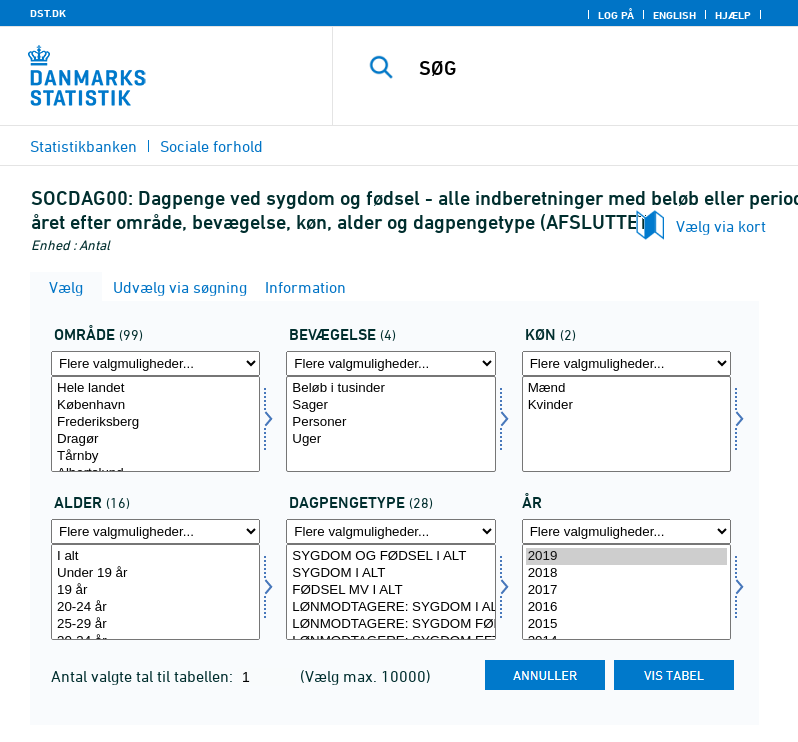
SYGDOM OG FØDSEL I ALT (390, 556)
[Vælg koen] (626, 424)
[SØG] (595, 68)
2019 (626, 556)
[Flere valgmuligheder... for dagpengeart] (390, 531)
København (155, 405)
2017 (626, 590)
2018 (626, 573)
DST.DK (48, 13)
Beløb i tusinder (390, 388)
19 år (155, 590)
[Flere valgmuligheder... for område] (155, 363)
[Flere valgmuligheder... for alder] (155, 531)
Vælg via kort (721, 226)
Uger (390, 439)
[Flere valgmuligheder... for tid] (626, 531)
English (674, 15)
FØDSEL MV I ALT (390, 590)
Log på (616, 15)
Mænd (626, 388)
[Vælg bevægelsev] (390, 424)
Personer (390, 422)
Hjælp (733, 15)
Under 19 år (155, 573)
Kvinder (626, 405)
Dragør (155, 439)
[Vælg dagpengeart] (390, 592)
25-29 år (155, 624)
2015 (626, 624)
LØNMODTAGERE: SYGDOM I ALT (390, 607)
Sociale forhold (211, 146)
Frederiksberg (155, 422)
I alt (155, 556)
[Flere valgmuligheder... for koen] (626, 363)
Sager (390, 405)
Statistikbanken (83, 146)
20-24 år (155, 607)
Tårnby (155, 456)
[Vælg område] (155, 424)
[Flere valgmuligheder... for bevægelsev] (390, 363)
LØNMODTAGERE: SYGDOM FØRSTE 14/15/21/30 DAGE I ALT (390, 624)
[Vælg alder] (155, 592)
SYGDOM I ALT (390, 573)
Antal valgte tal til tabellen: (144, 676)
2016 (626, 607)
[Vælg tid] (626, 592)
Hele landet (155, 388)
